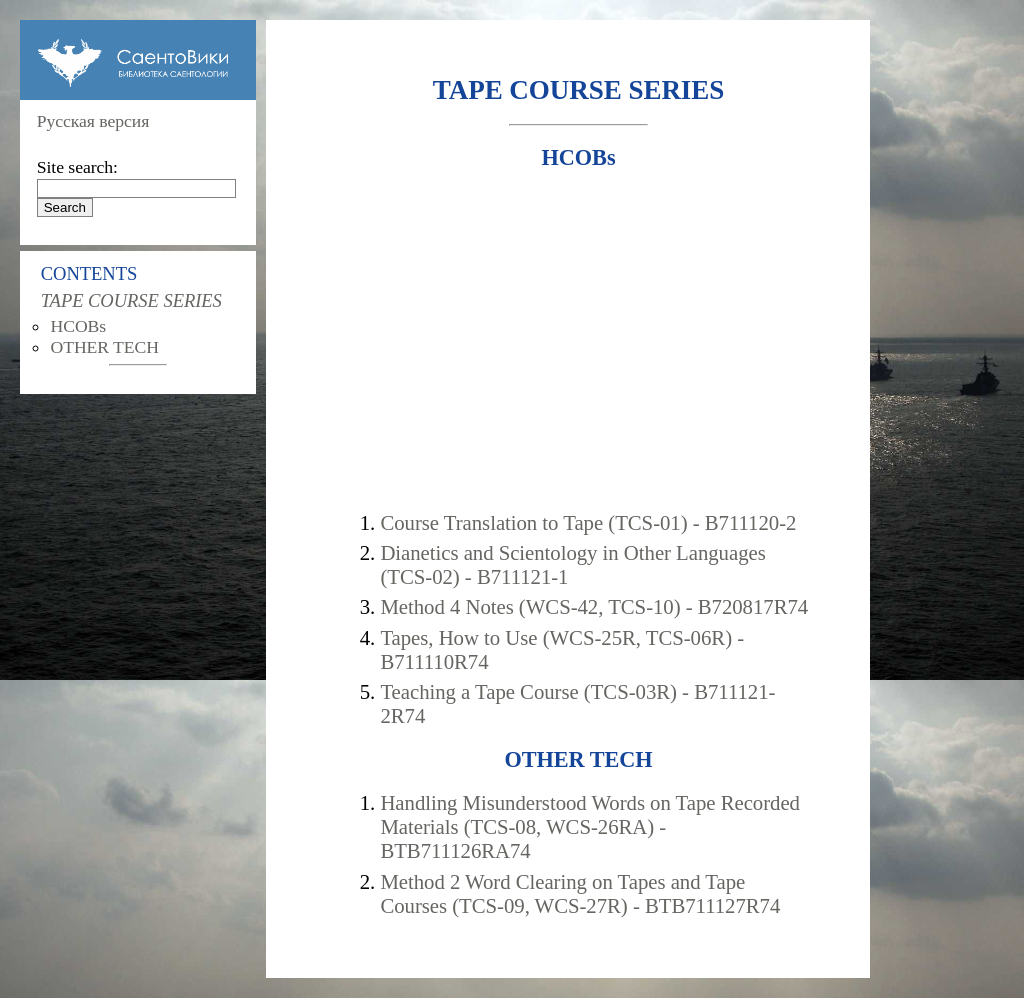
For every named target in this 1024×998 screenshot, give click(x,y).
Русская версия (93, 121)
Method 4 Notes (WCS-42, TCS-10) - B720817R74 (594, 606)
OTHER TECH (104, 347)
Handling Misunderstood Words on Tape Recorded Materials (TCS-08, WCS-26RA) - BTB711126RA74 (590, 826)
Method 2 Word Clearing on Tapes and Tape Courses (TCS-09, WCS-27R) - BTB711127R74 (580, 893)
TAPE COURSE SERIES (131, 300)
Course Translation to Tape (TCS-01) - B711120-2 (588, 522)
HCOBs (78, 326)
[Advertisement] (578, 341)
